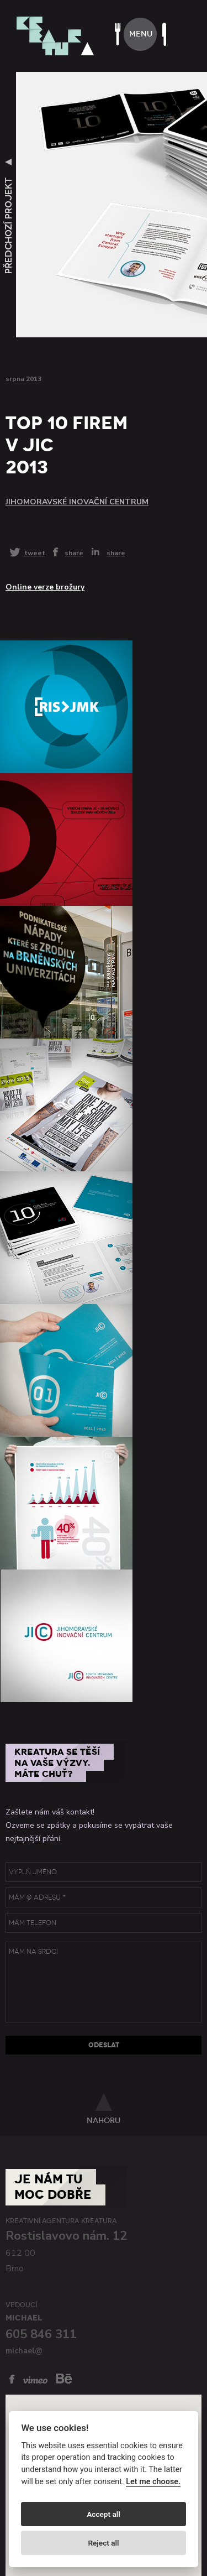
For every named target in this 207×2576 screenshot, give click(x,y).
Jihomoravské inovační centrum (77, 502)
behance (64, 2378)
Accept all (103, 2514)
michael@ (24, 2350)
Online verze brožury (45, 587)
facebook (12, 2379)
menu (140, 34)
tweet (34, 553)
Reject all (103, 2542)
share (74, 552)
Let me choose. (153, 2481)
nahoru (103, 2120)
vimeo (35, 2380)
